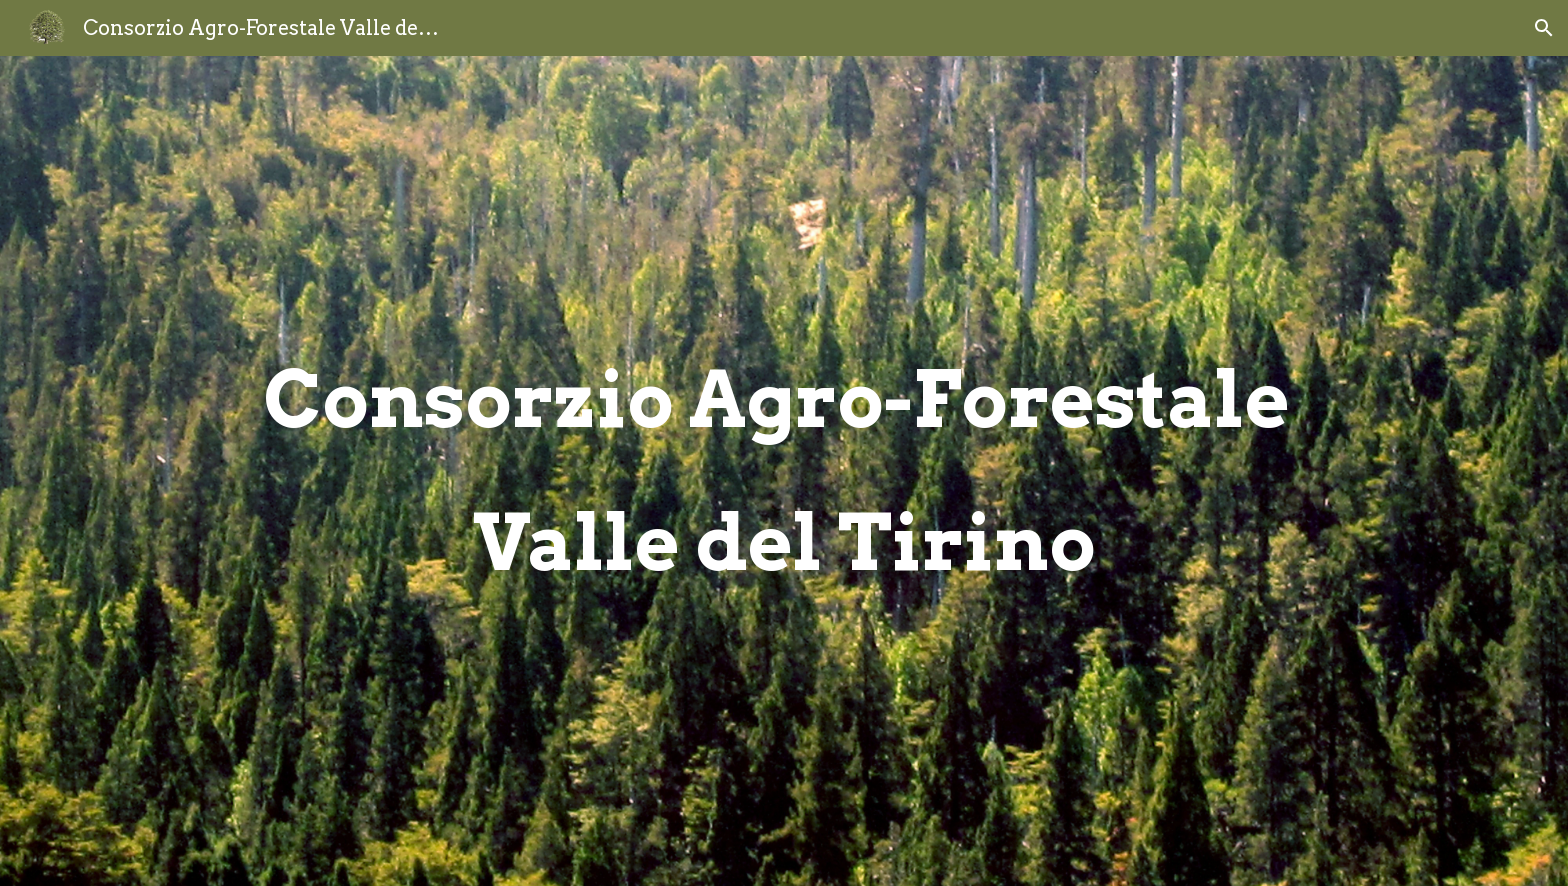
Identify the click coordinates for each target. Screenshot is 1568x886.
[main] (784, 471)
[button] (1544, 28)
